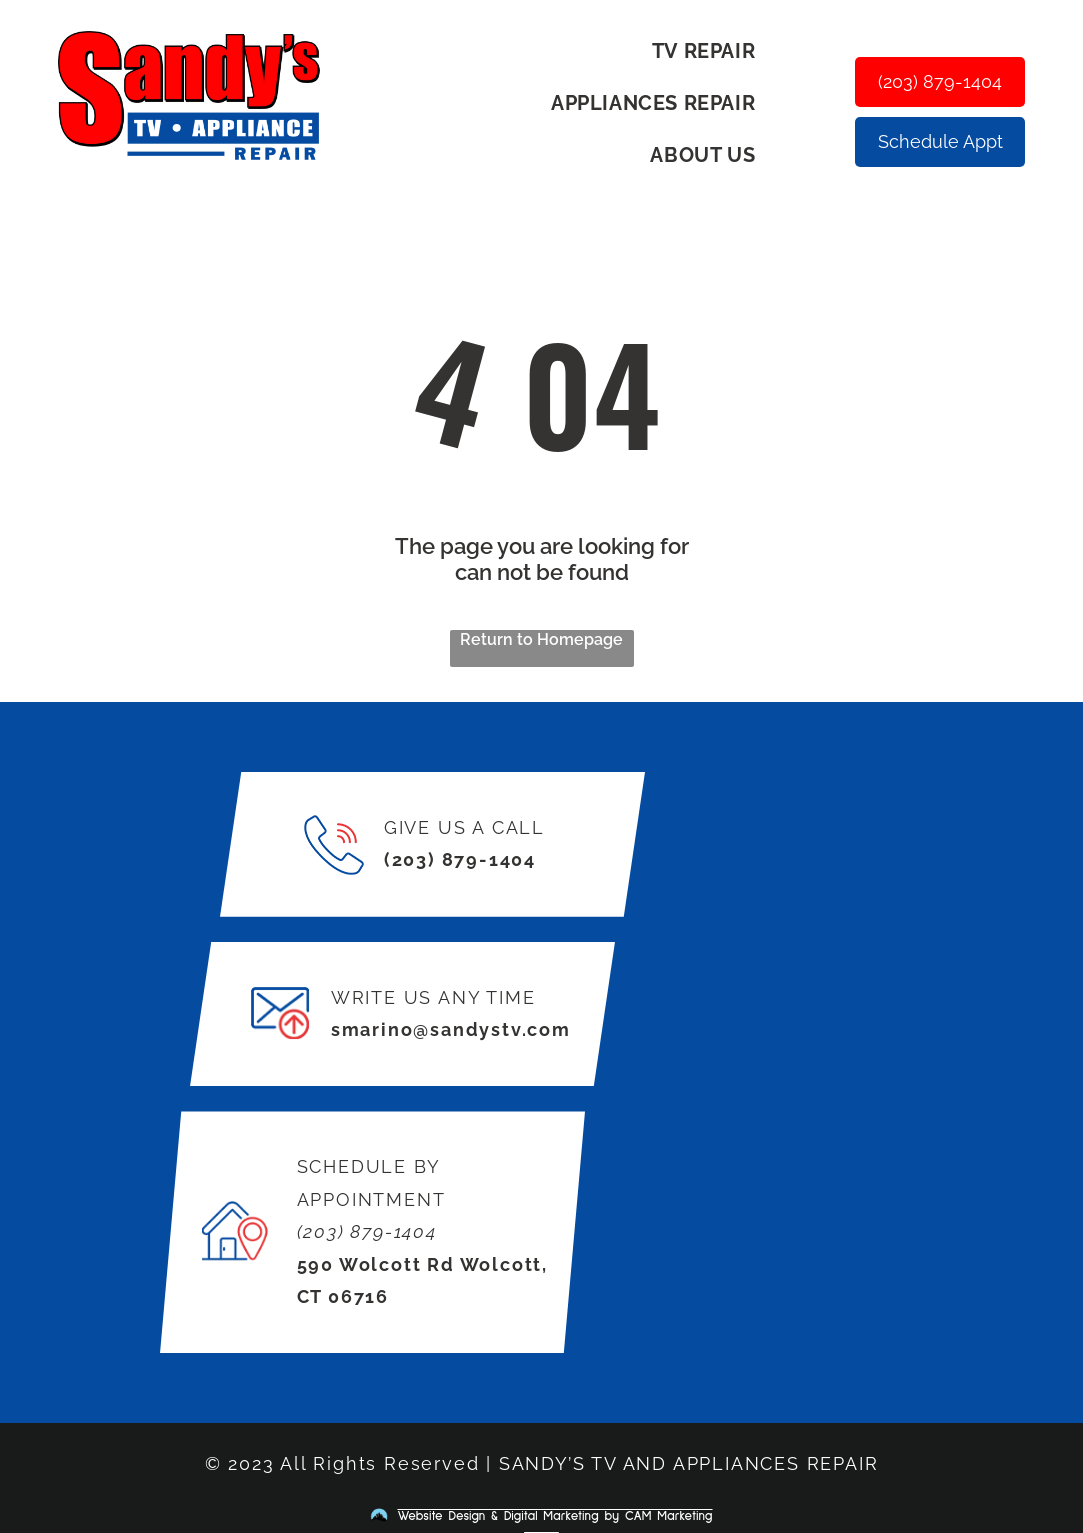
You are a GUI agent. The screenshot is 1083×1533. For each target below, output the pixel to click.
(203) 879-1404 (460, 859)
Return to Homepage (541, 639)
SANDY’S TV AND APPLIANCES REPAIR (689, 1463)
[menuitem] (711, 51)
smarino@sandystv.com (451, 1029)
